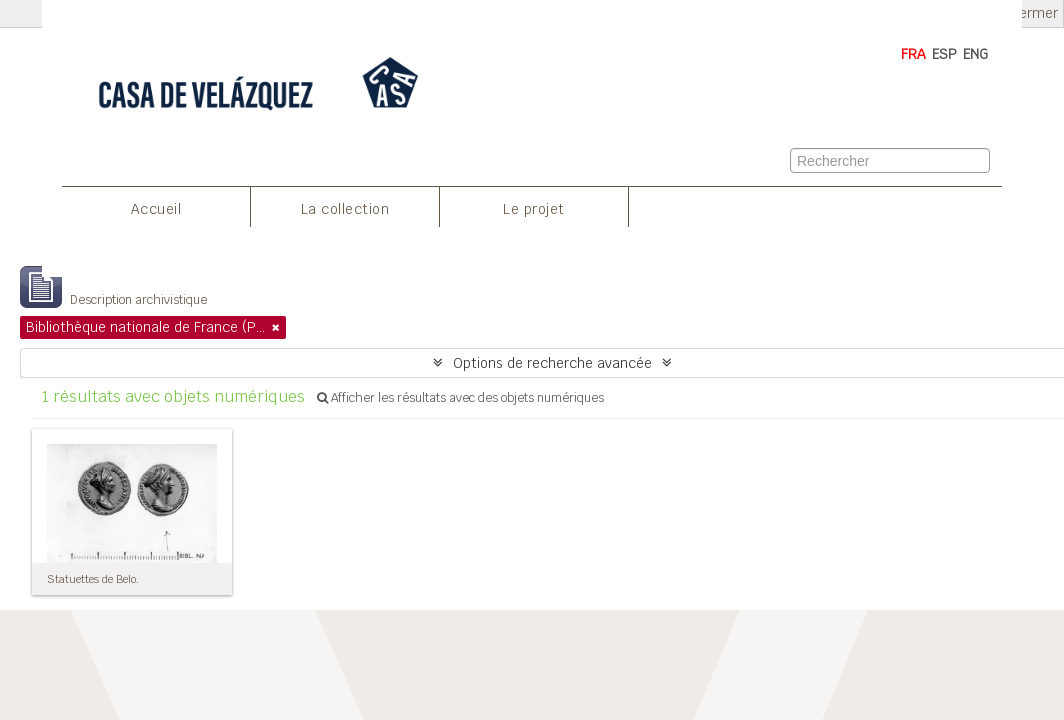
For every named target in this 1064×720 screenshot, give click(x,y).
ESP (944, 54)
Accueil (156, 209)
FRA (913, 54)
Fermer (1035, 13)
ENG (975, 54)
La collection (345, 209)
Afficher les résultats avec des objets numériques (460, 398)
